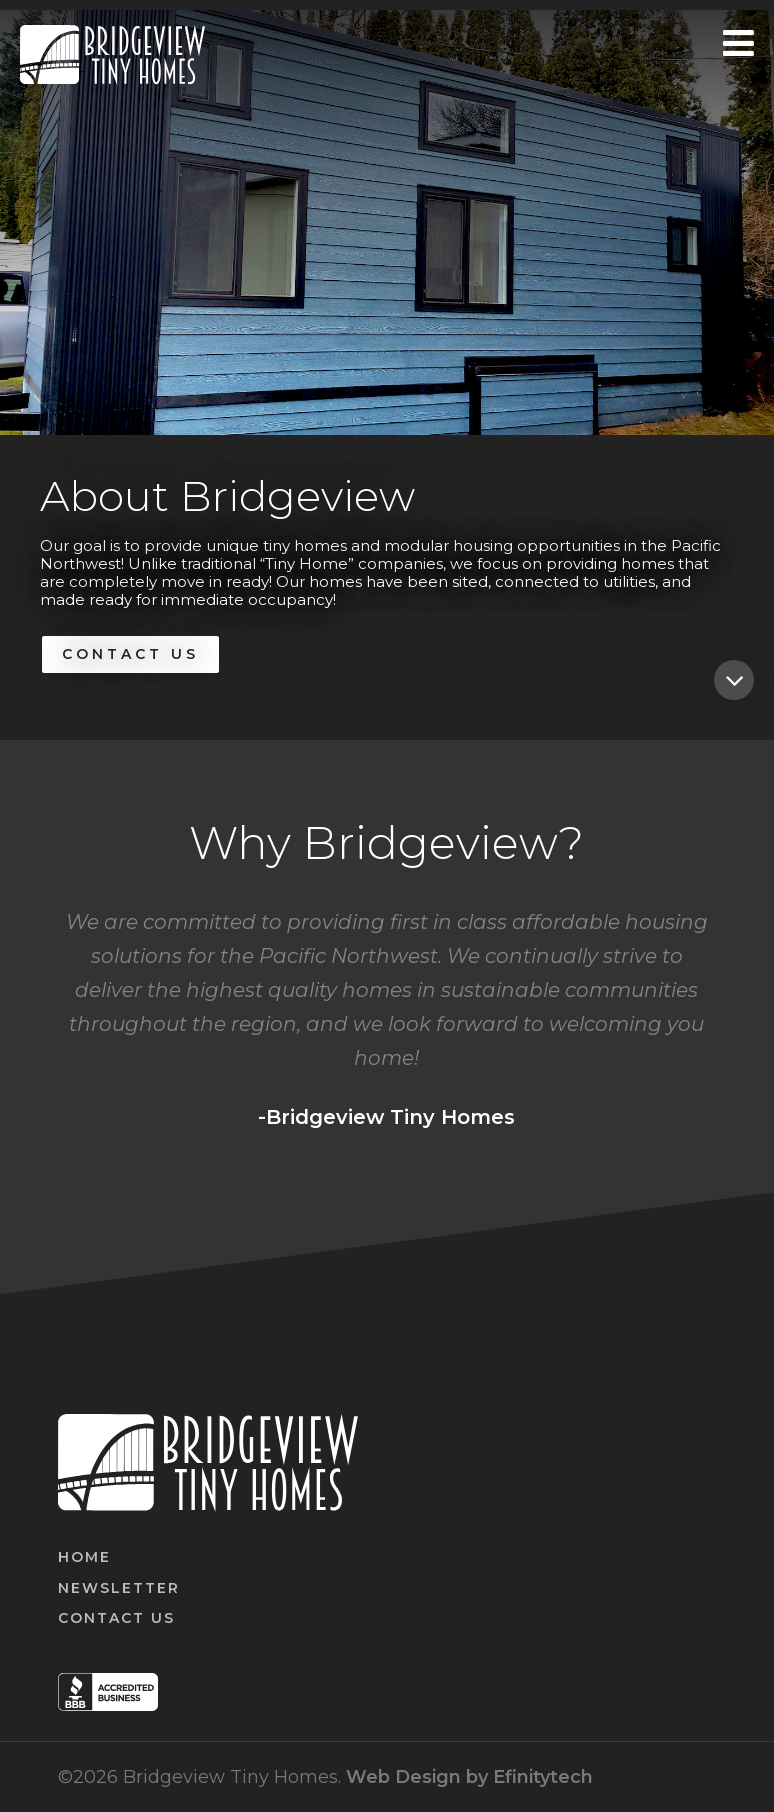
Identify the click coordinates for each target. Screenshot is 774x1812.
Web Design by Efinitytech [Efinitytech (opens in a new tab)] (469, 1777)
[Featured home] (734, 680)
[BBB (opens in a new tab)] (108, 1705)
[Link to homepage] (112, 55)
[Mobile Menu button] (738, 55)
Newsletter (119, 1588)
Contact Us (130, 654)
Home (84, 1557)
